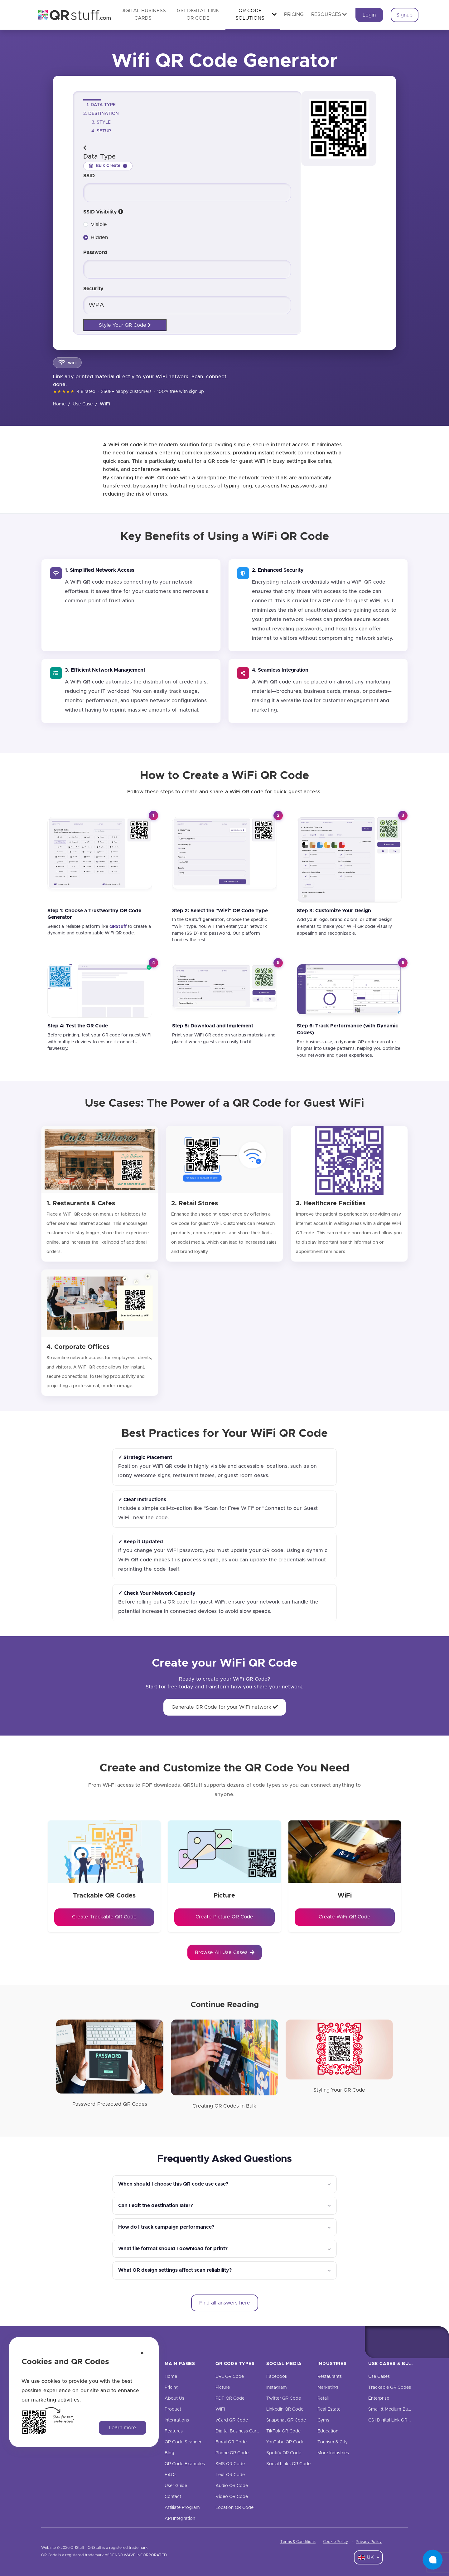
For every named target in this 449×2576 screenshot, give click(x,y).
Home (59, 404)
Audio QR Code (231, 2486)
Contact (173, 2497)
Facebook (276, 2376)
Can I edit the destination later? (155, 2205)
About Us (174, 2398)
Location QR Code (234, 2507)
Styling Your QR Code (339, 2090)
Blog (169, 2453)
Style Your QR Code (125, 325)
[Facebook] (380, 2342)
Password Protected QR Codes (109, 2104)
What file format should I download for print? (173, 2248)
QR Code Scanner (183, 2442)
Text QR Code (230, 2475)
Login (369, 14)
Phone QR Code (232, 2453)
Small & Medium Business (394, 2409)
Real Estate (328, 2409)
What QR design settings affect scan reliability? (175, 2270)
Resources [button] (329, 14)
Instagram (276, 2387)
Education (327, 2431)
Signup (404, 14)
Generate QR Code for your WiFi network (224, 1707)
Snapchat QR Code (286, 2420)
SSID (89, 175)
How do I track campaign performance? (166, 2227)
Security (93, 288)
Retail (323, 2398)
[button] (120, 212)
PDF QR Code (229, 2398)
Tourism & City (332, 2442)
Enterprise (378, 2398)
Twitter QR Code (283, 2398)
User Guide (176, 2486)
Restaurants (329, 2376)
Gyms (323, 2420)
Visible (99, 224)
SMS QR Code (230, 2464)
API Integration (180, 2518)
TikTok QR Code (283, 2431)
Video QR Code (231, 2497)
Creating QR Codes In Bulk (224, 2105)
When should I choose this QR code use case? (173, 2184)
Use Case (83, 404)
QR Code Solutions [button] (256, 14)
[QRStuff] (118, 926)
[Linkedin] (433, 2342)
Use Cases (379, 2376)
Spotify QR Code (283, 2453)
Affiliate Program (182, 2507)
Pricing (294, 14)
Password (95, 252)
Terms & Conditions (298, 2542)
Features (174, 2431)
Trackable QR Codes (389, 2387)
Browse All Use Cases (224, 1952)
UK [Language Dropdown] (366, 2557)
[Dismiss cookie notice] (142, 2353)
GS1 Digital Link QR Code (394, 2420)
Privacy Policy (369, 2542)
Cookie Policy (335, 2542)
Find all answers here (224, 2302)
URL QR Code (229, 2376)
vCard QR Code (231, 2420)
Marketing (327, 2387)
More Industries (333, 2453)
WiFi (220, 2409)
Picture (222, 2387)
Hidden (99, 237)
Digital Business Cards (238, 2431)
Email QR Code (231, 2442)
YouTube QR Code (285, 2442)
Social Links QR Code (288, 2464)
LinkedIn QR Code (284, 2409)
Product (173, 2409)
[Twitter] (406, 2342)
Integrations (177, 2420)
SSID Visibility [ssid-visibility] (103, 212)
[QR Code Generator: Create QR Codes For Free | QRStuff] (71, 15)
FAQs (170, 2475)
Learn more (122, 2427)
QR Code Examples (185, 2464)
